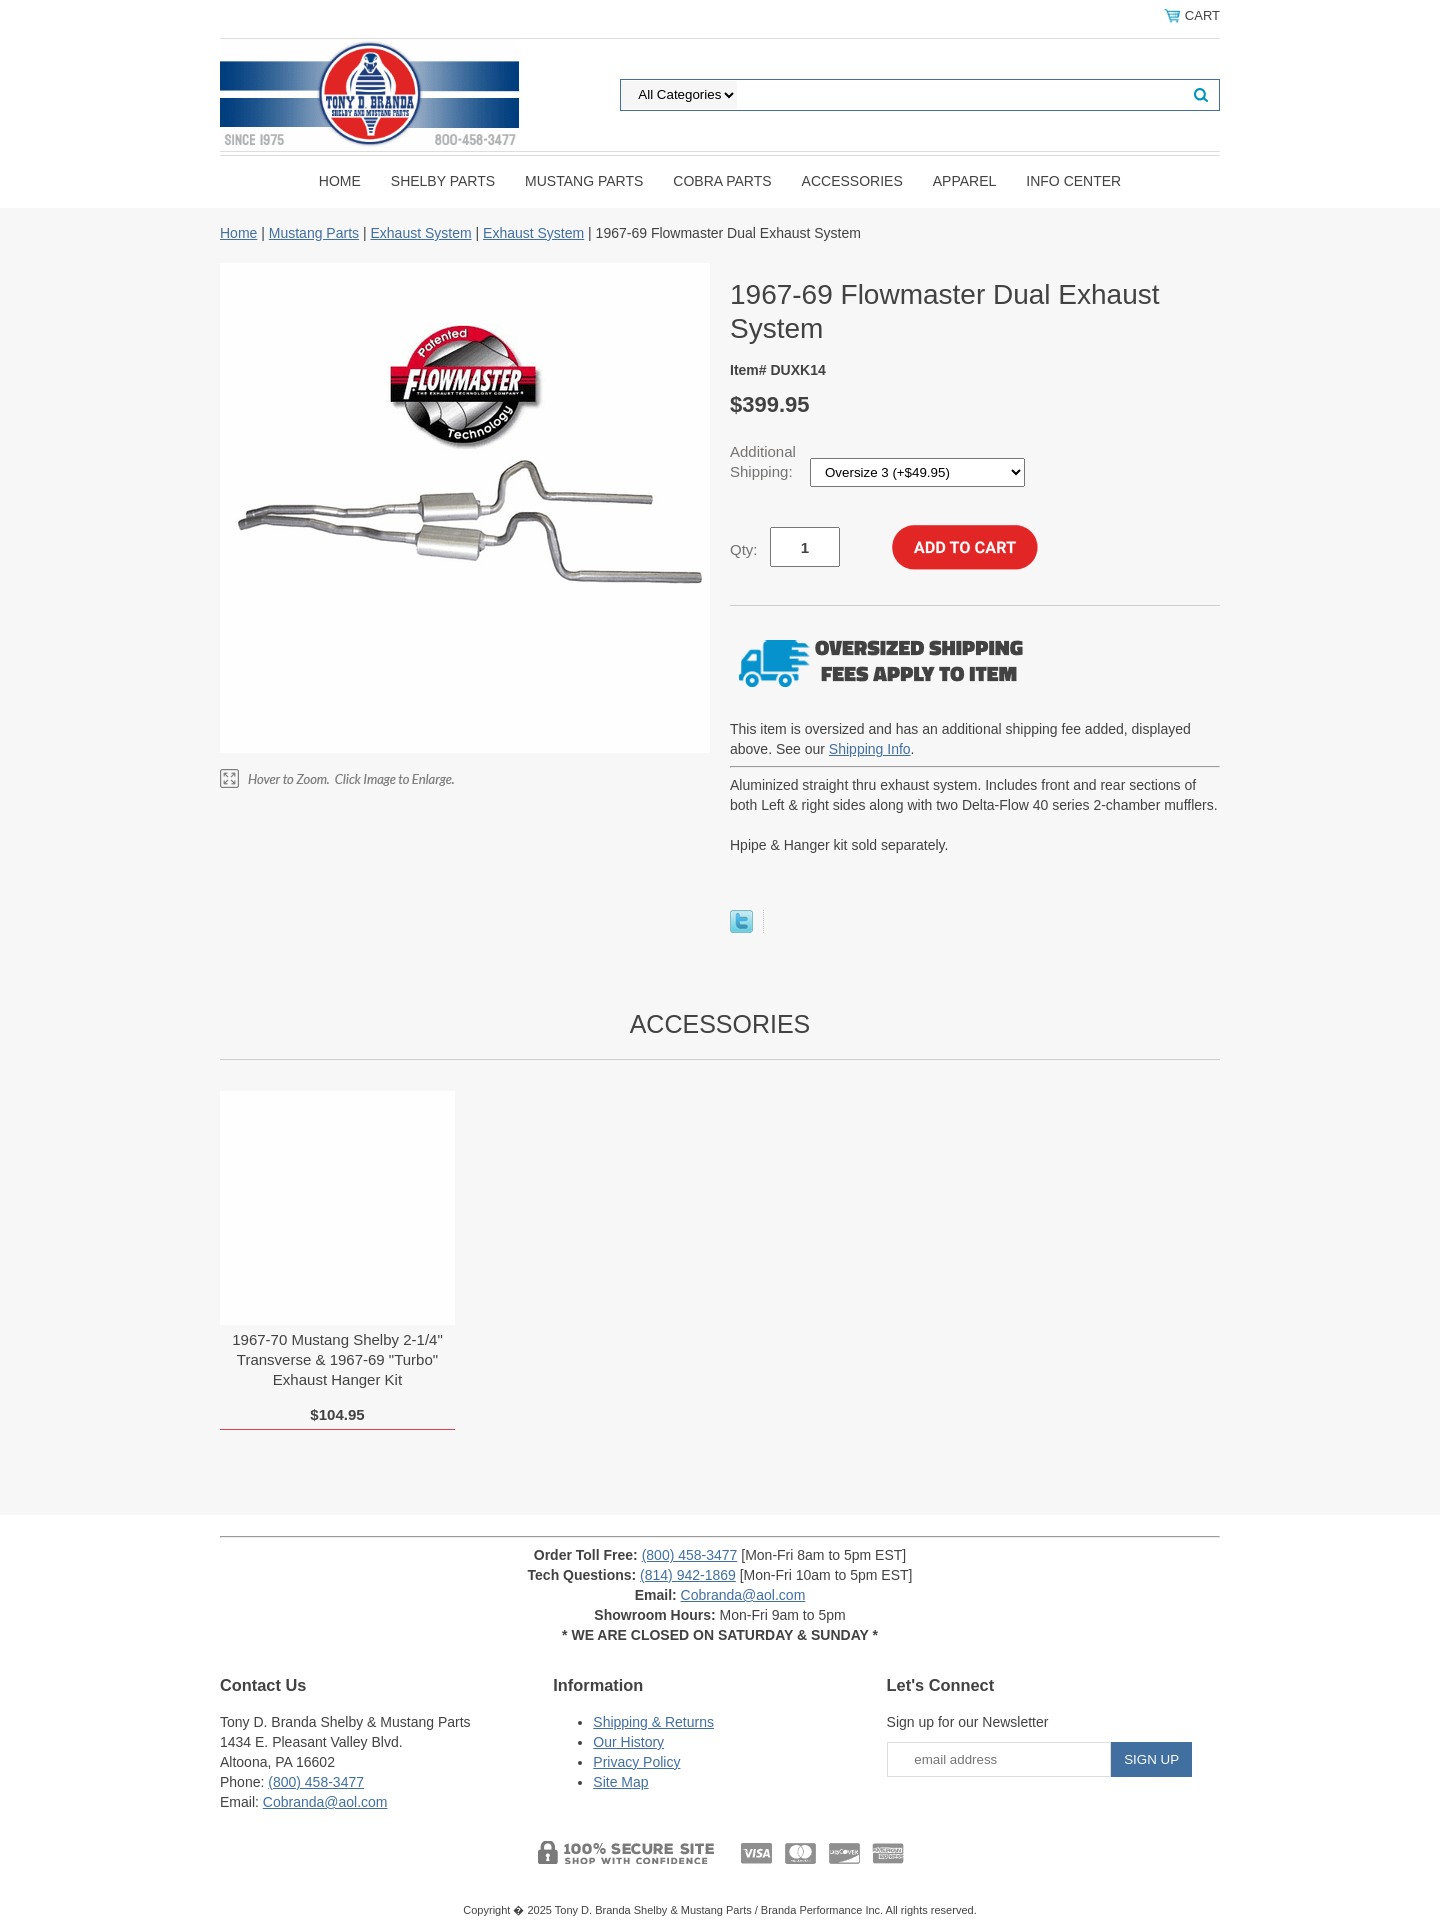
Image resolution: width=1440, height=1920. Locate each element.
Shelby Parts (443, 181)
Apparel (965, 181)
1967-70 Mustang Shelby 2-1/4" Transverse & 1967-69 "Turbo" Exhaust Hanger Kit (337, 1359)
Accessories (852, 181)
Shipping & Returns (653, 1722)
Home (340, 181)
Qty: (744, 549)
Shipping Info (870, 749)
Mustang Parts (584, 181)
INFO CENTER (1073, 181)
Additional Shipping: (763, 461)
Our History (628, 1742)
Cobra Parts (722, 181)
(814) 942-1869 (688, 1575)
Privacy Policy (636, 1762)
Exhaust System (420, 233)
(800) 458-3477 (690, 1555)
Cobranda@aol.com (743, 1595)
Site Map (620, 1782)
